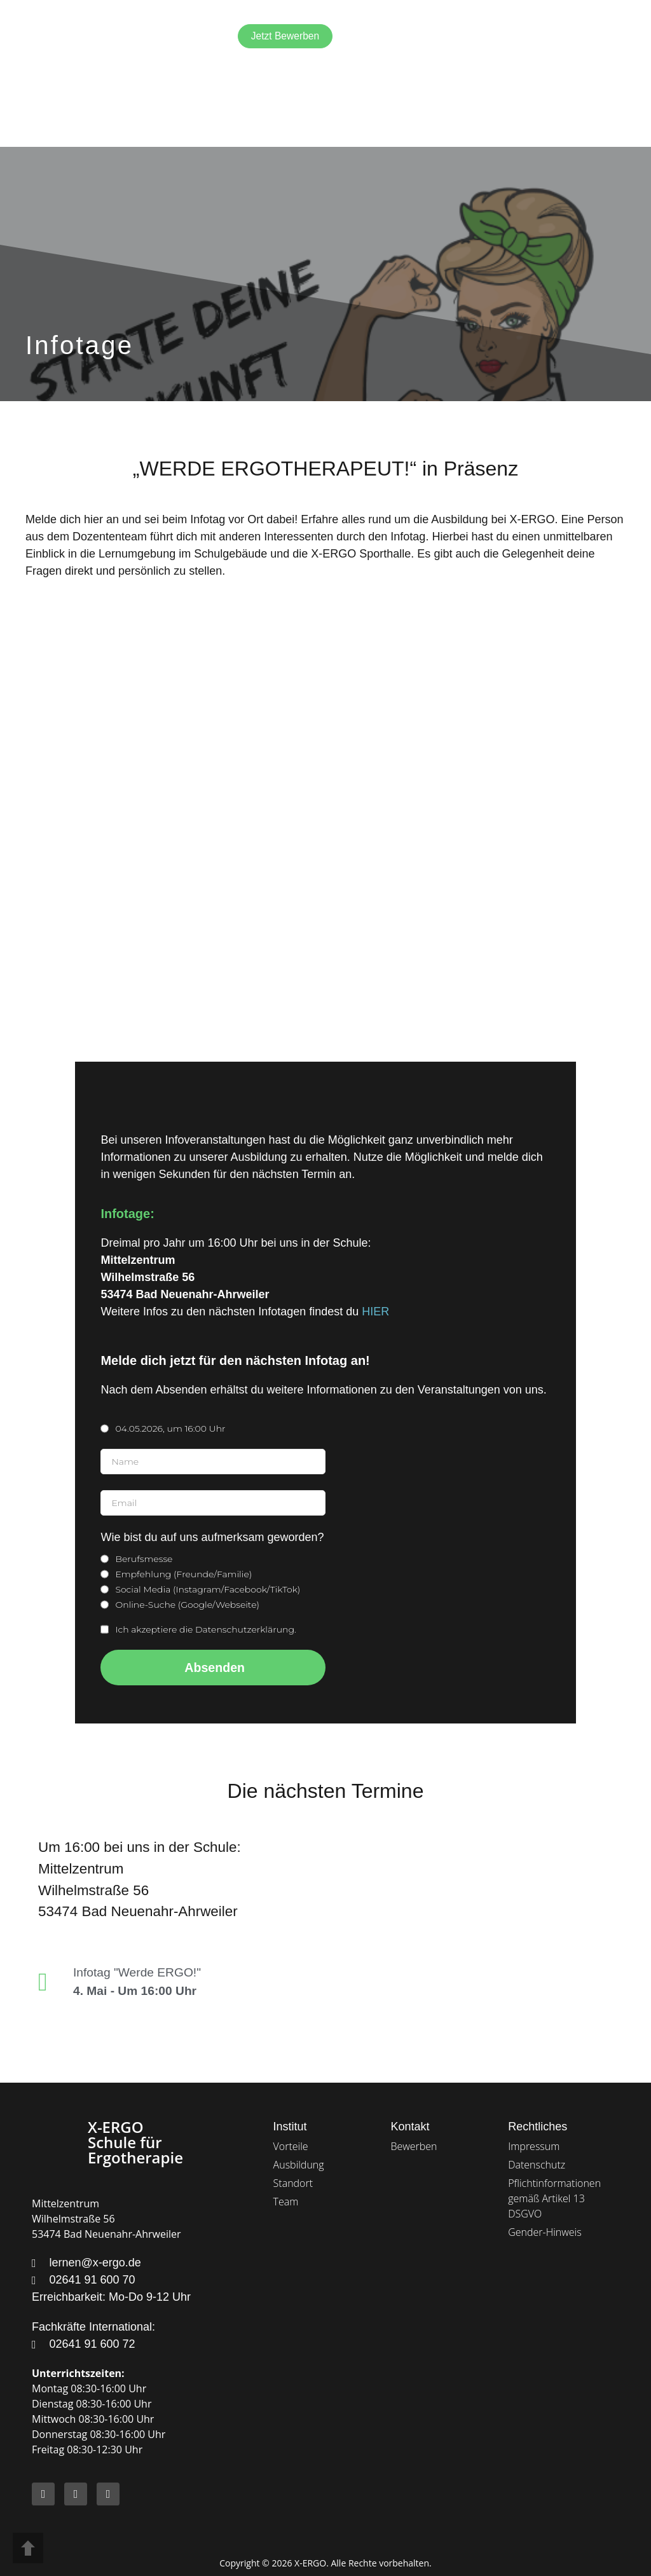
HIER (375, 1311)
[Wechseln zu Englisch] (517, 36)
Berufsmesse (143, 1558)
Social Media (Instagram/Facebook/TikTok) (207, 1589)
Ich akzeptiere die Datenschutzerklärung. (205, 1629)
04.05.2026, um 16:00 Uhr (170, 1428)
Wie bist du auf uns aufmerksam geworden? (212, 1537)
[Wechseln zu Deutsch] (542, 36)
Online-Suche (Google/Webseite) (187, 1604)
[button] (611, 36)
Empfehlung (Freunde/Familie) (184, 1574)
